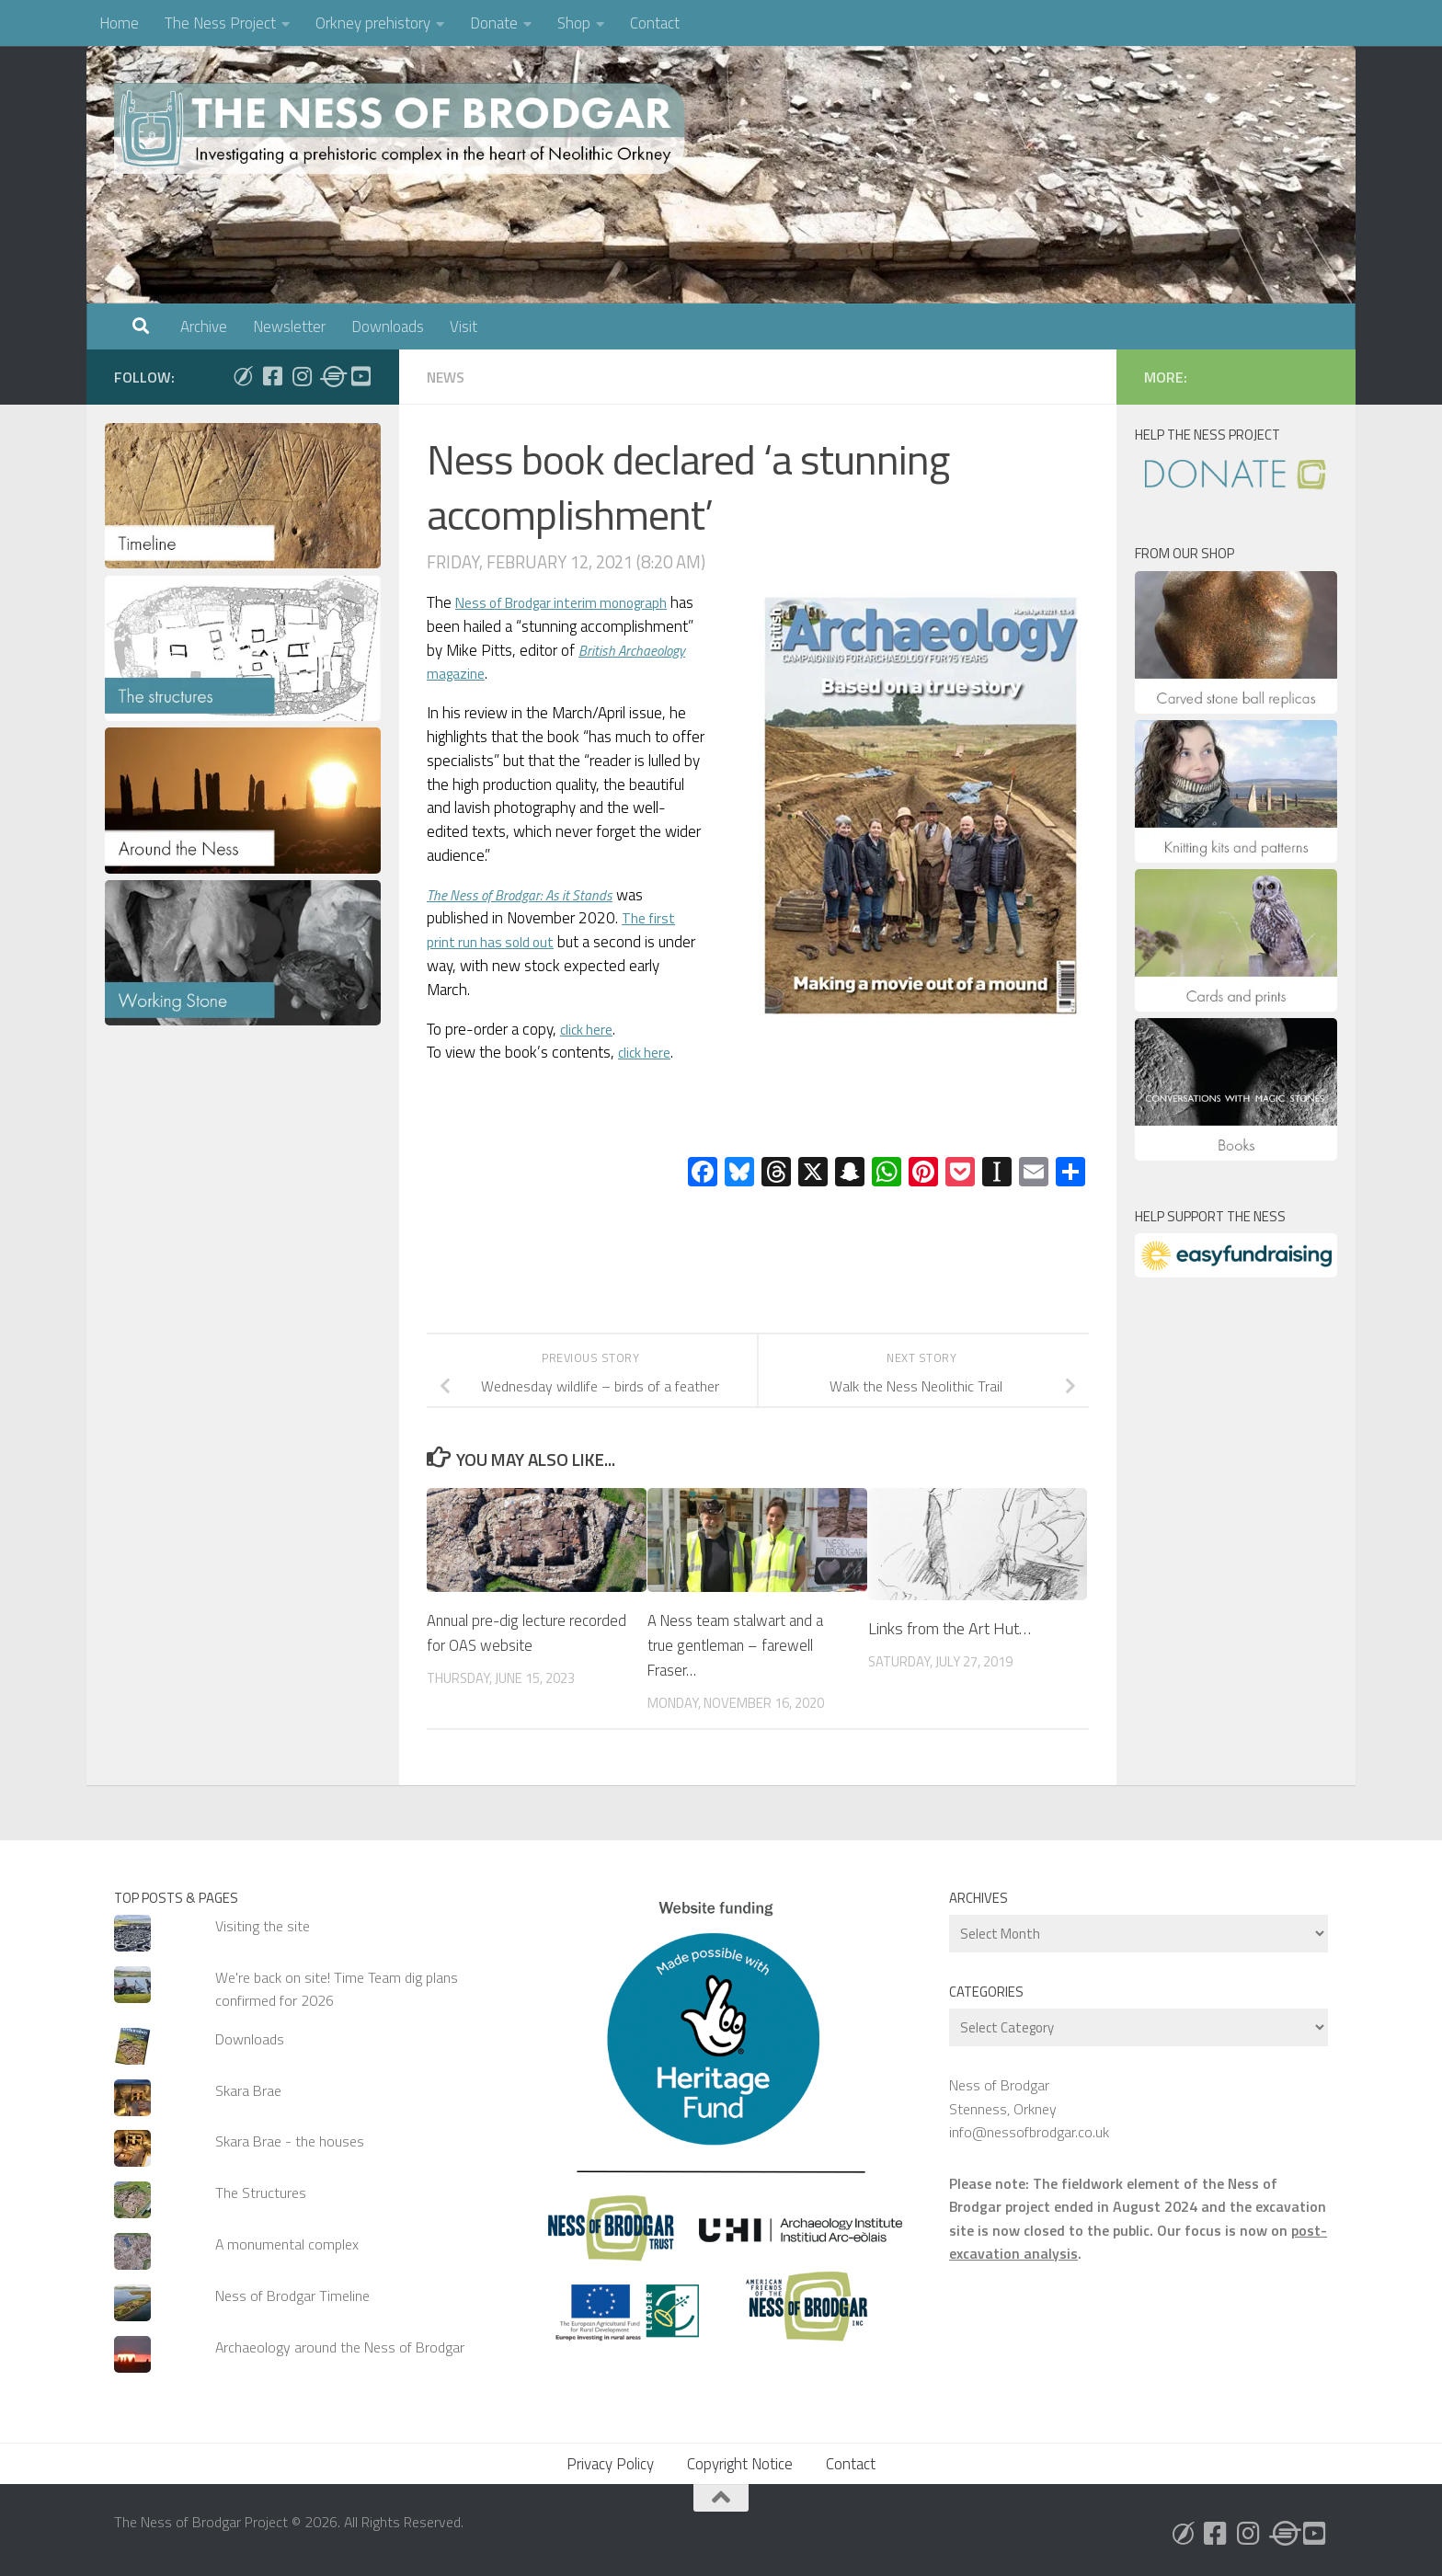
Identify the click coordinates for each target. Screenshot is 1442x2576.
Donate (494, 23)
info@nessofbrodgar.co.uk (1029, 2132)
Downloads (387, 326)
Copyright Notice (740, 2464)
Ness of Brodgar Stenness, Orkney (1003, 2096)
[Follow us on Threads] (331, 376)
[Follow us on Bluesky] (243, 376)
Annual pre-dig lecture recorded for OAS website (514, 1632)
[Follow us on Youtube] (360, 376)
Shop (573, 23)
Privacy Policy (610, 2464)
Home (119, 23)
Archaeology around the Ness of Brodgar (339, 2347)
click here (590, 1029)
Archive (203, 326)
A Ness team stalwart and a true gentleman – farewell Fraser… (743, 1645)
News (447, 377)
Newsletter (289, 326)
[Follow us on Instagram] (302, 376)
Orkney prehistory (372, 23)
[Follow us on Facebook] (272, 376)
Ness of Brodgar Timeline (292, 2295)
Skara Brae (248, 2090)
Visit (463, 326)
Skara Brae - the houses (289, 2141)
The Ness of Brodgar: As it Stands (531, 895)
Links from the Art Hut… (949, 1628)
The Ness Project (220, 23)
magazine (521, 673)
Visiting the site (262, 1926)
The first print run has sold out (554, 930)
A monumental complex (287, 2244)
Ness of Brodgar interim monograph (574, 602)
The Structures (260, 2192)
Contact (655, 23)
